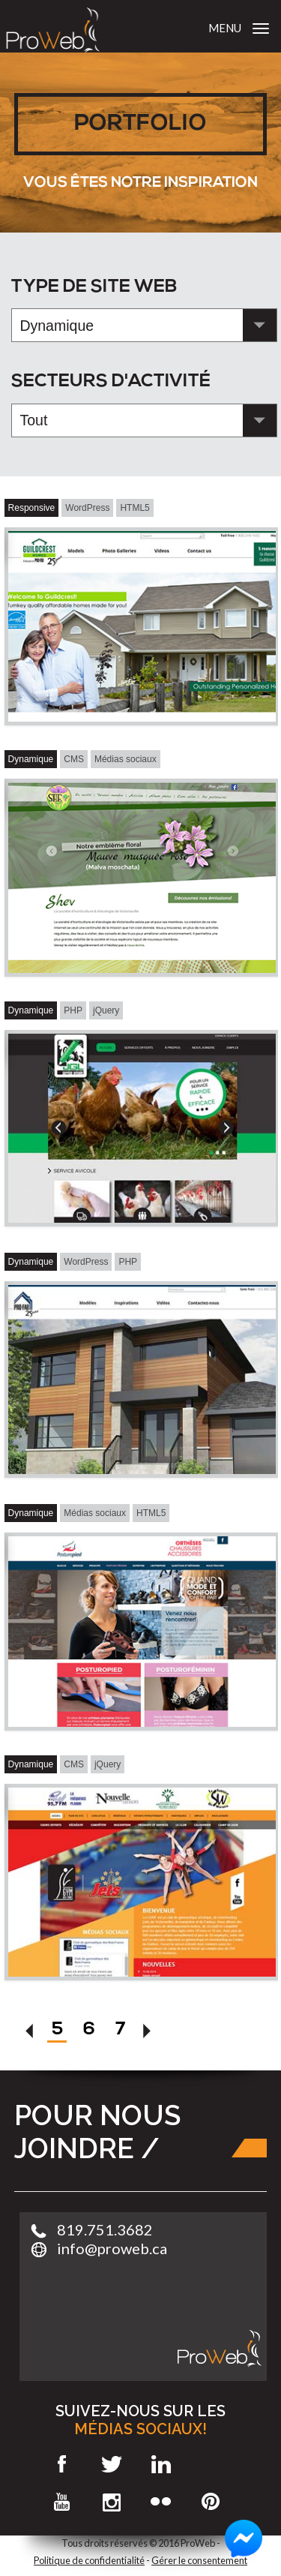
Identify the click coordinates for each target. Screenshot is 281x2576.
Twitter (112, 2464)
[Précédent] (30, 2033)
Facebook (62, 2464)
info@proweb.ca (112, 2248)
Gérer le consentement (199, 2560)
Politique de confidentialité (89, 2560)
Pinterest (211, 2501)
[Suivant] (148, 2033)
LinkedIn (161, 2464)
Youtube (62, 2501)
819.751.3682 (105, 2229)
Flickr (161, 2501)
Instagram (112, 2501)
